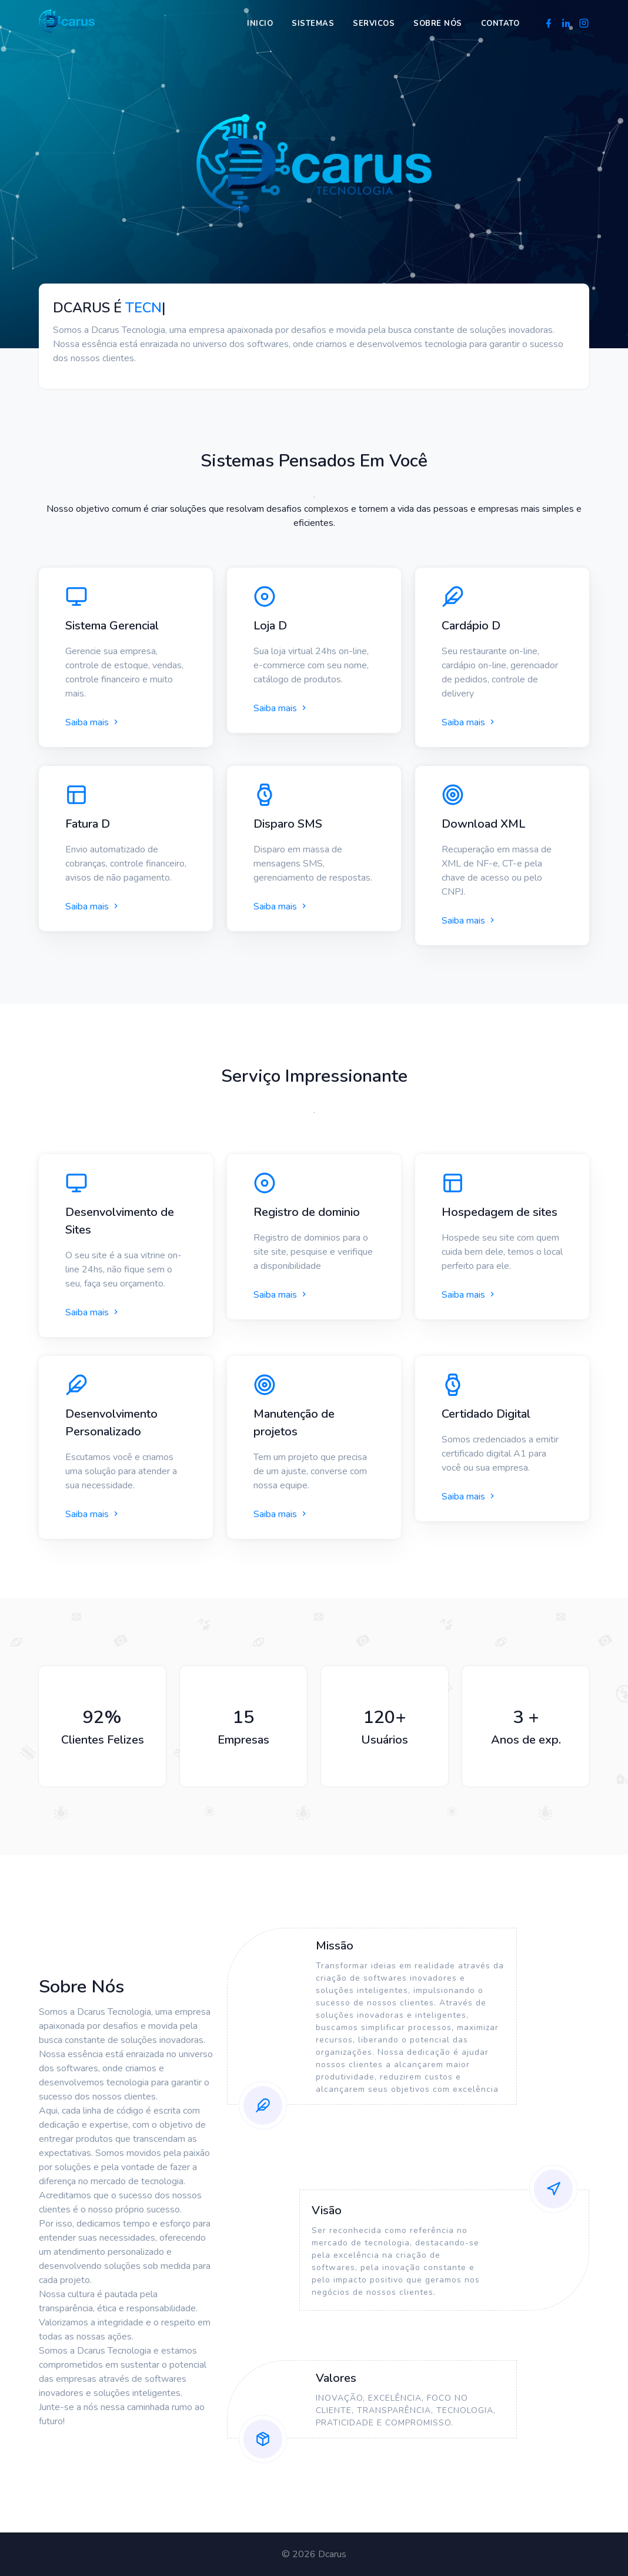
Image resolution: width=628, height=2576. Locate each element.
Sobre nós (437, 23)
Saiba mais (93, 722)
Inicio (260, 23)
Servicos (374, 23)
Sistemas (313, 23)
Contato (500, 23)
